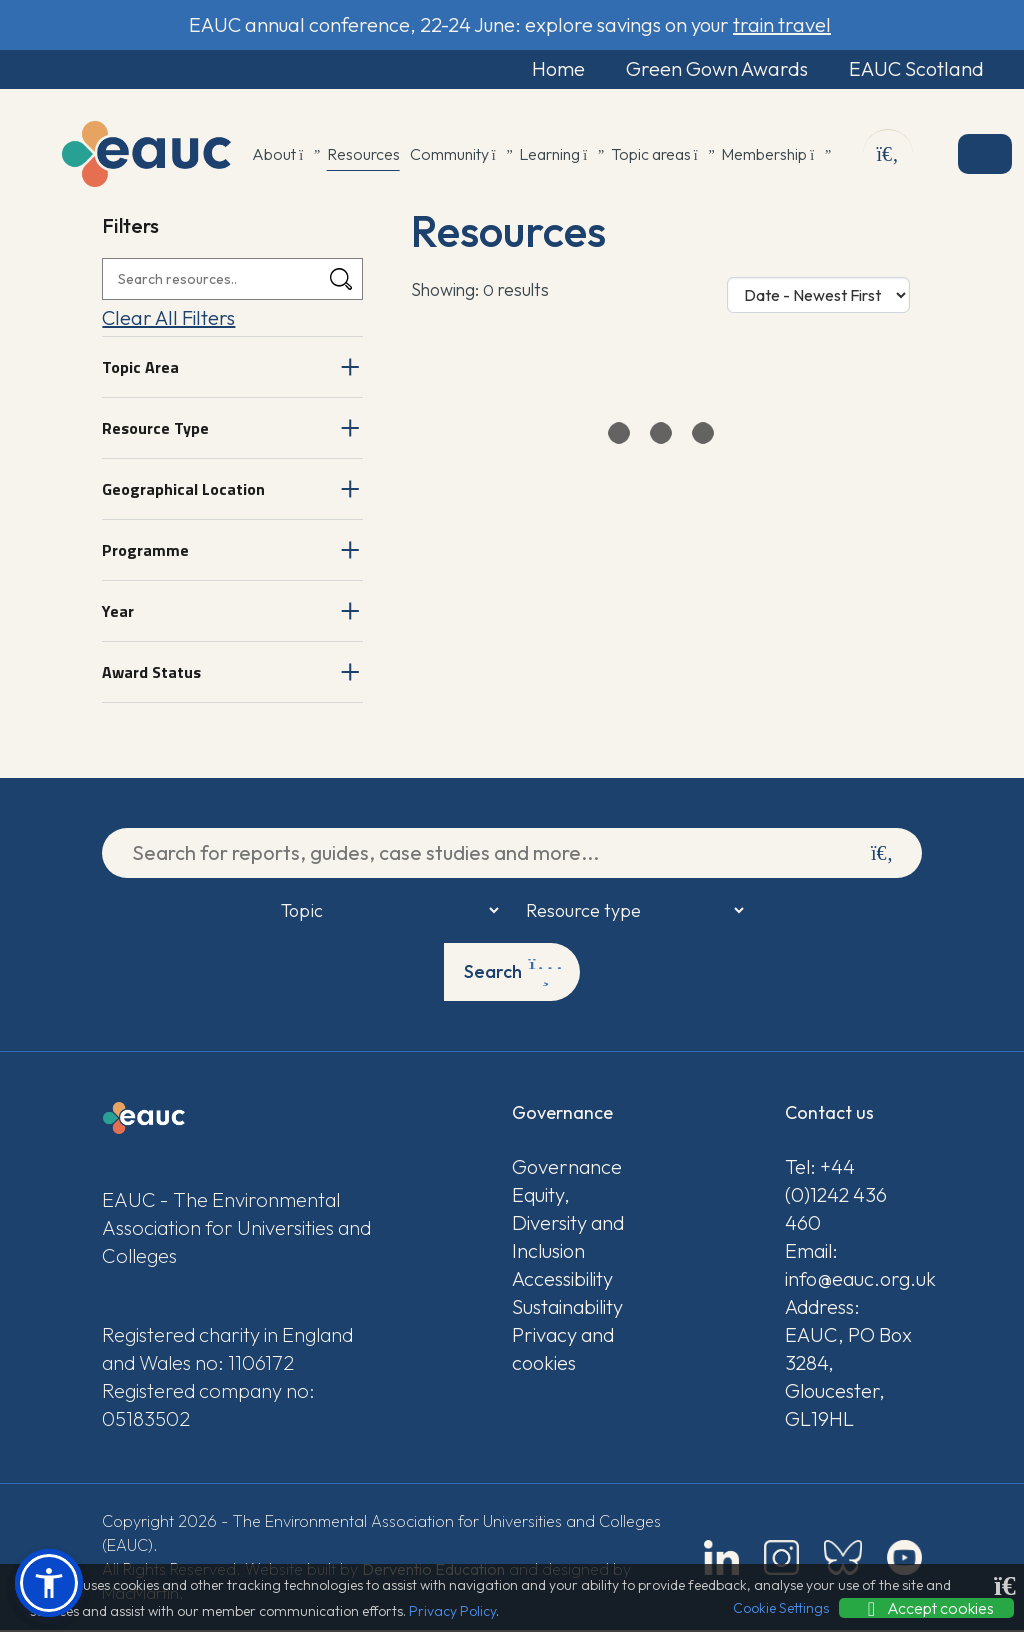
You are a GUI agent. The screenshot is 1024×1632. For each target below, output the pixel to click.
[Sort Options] (818, 296)
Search (513, 973)
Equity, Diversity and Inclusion (568, 1224)
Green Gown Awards (708, 69)
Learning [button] (560, 155)
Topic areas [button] (661, 155)
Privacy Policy (452, 1611)
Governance (567, 1168)
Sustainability (567, 1308)
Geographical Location (183, 490)
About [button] (284, 155)
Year (118, 612)
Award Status (151, 673)
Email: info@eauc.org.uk (853, 1266)
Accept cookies (926, 1608)
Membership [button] (774, 155)
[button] (49, 1583)
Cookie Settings (781, 1608)
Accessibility (562, 1280)
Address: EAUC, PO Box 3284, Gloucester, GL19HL (848, 1364)
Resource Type (155, 429)
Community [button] (460, 155)
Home (545, 69)
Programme (145, 551)
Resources (363, 155)
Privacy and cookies (563, 1350)
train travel (782, 24)
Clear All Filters (168, 318)
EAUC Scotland (911, 69)
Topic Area (140, 368)
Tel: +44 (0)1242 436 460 (836, 1196)
